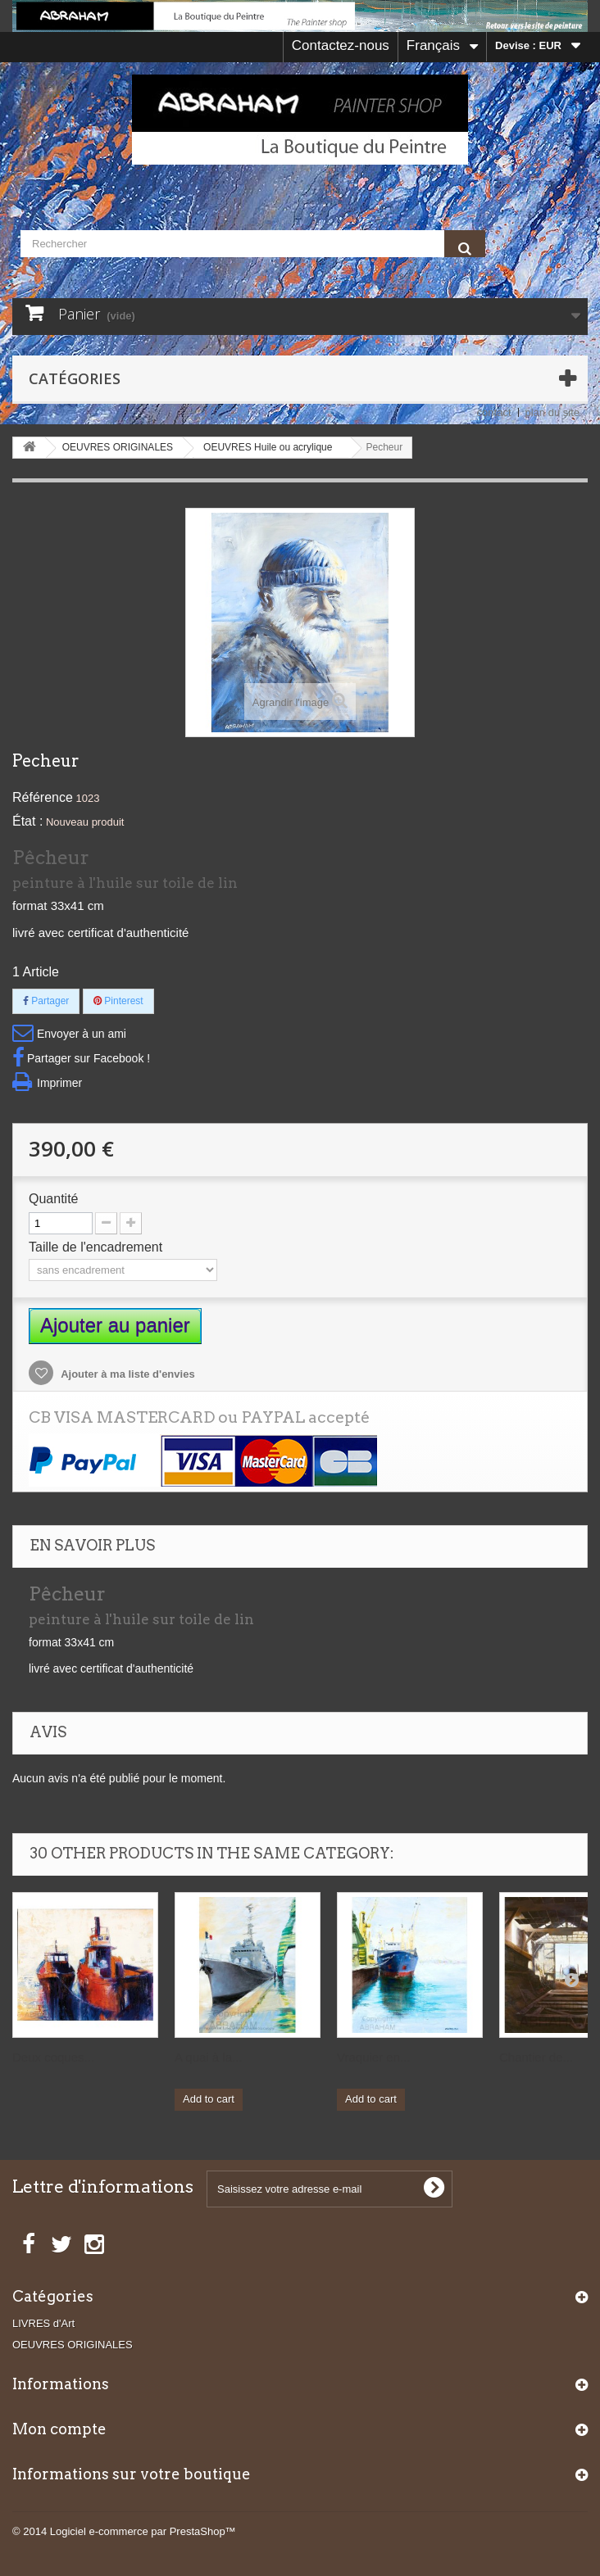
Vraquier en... (374, 2057)
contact (494, 412)
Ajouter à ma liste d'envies (126, 1374)
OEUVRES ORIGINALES (72, 2344)
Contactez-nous (340, 45)
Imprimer (59, 1082)
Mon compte (59, 2429)
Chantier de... (536, 2057)
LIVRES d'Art (43, 2323)
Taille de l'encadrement (97, 1247)
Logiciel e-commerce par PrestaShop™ (143, 2531)
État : (27, 821)
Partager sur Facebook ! (88, 1058)
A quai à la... (209, 2057)
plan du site (552, 412)
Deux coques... (53, 2057)
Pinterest (118, 1001)
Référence (42, 797)
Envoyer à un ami (81, 1033)
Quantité (53, 1199)
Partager (46, 1001)
